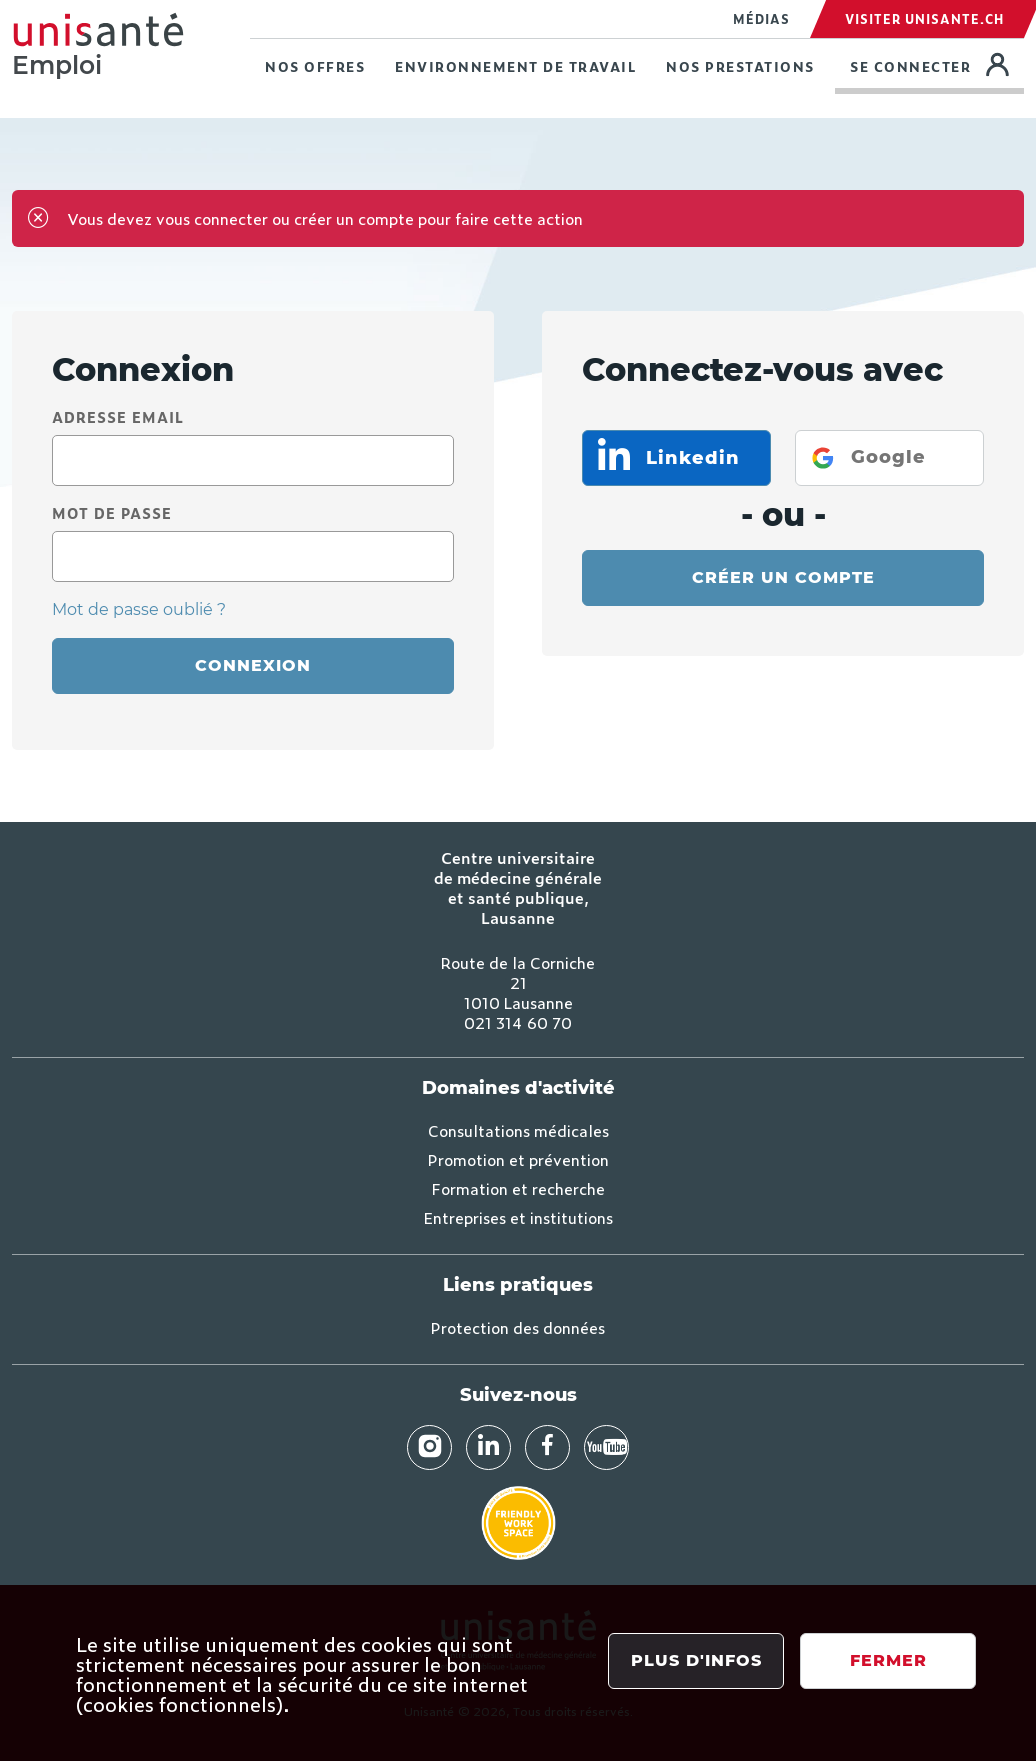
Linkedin (690, 458)
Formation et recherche (518, 1188)
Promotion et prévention (518, 1159)
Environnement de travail (515, 66)
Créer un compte (783, 577)
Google (888, 457)
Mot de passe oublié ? (139, 609)
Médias (761, 19)
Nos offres (315, 66)
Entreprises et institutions (518, 1217)
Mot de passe (112, 512)
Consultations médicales (518, 1130)
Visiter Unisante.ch (924, 19)
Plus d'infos (696, 1660)
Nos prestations (740, 66)
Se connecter (937, 64)
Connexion (253, 665)
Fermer (888, 1660)
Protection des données (518, 1327)
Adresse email (118, 416)
